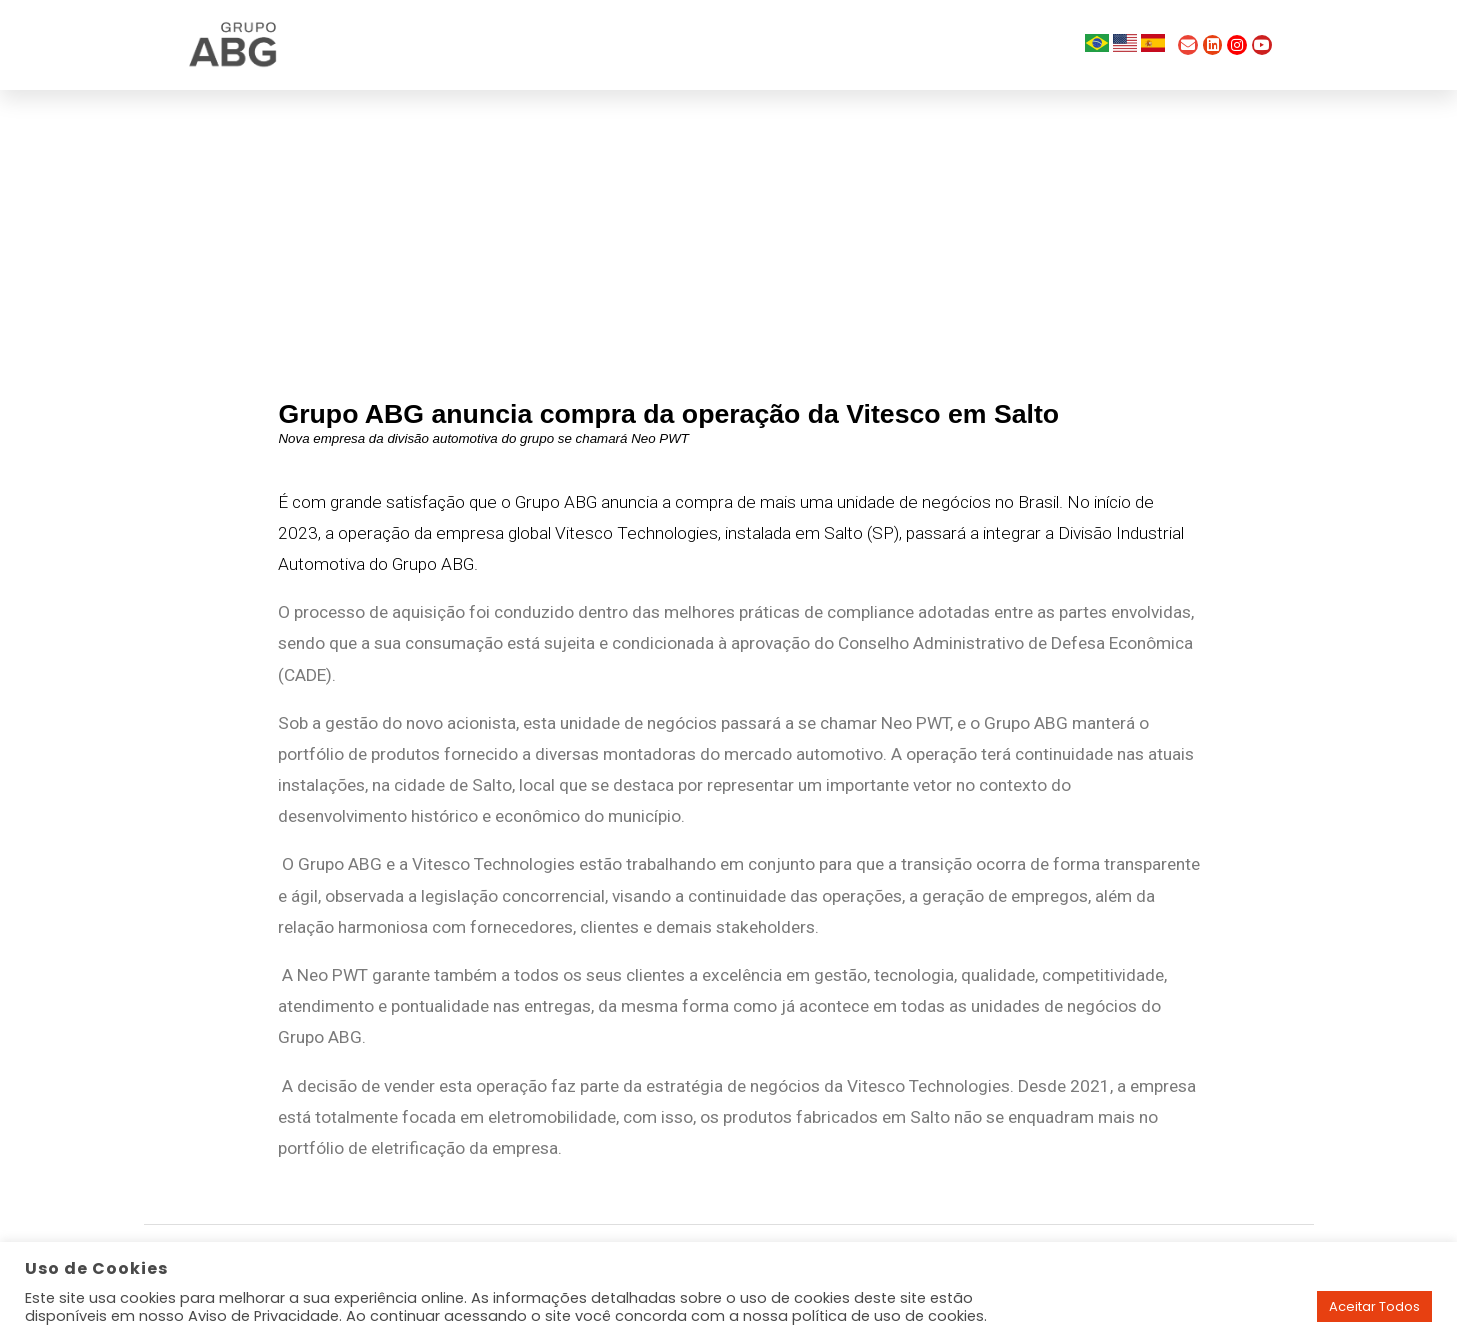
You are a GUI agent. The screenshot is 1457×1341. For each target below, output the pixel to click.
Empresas (740, 44)
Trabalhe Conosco (891, 44)
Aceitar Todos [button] (1374, 1306)
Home (487, 44)
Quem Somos (606, 44)
